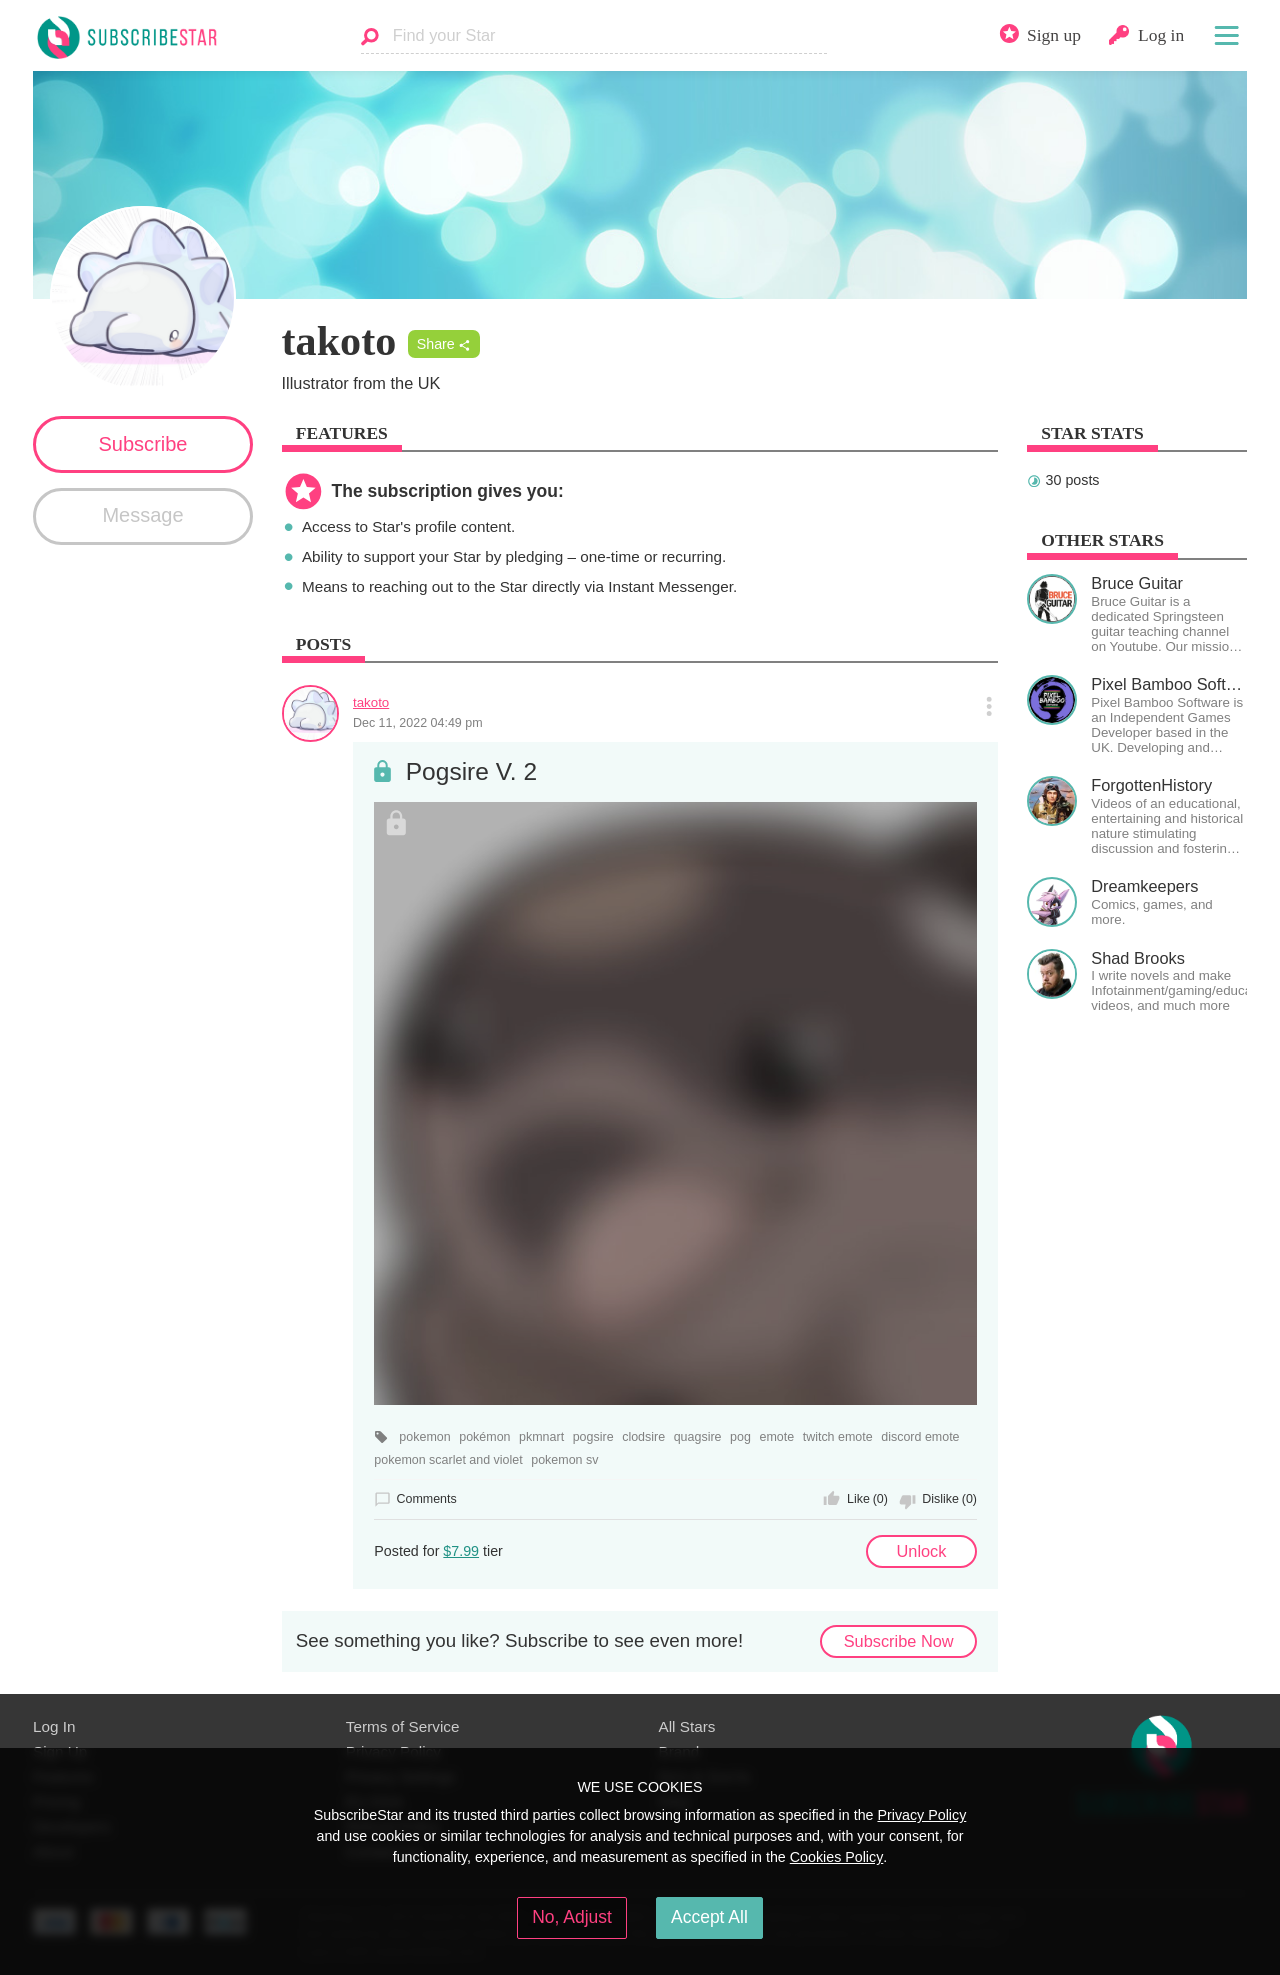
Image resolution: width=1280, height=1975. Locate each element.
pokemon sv (564, 1460)
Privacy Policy (921, 1815)
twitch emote (838, 1437)
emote (776, 1437)
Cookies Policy (837, 1857)
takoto (371, 702)
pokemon (424, 1437)
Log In (54, 1726)
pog (740, 1437)
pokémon (484, 1437)
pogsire (593, 1437)
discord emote (920, 1437)
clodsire (643, 1437)
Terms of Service (403, 1726)
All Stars (687, 1726)
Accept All (709, 1917)
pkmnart (541, 1437)
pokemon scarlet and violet (448, 1460)
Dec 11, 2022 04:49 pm (418, 723)
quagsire (698, 1437)
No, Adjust (572, 1917)
